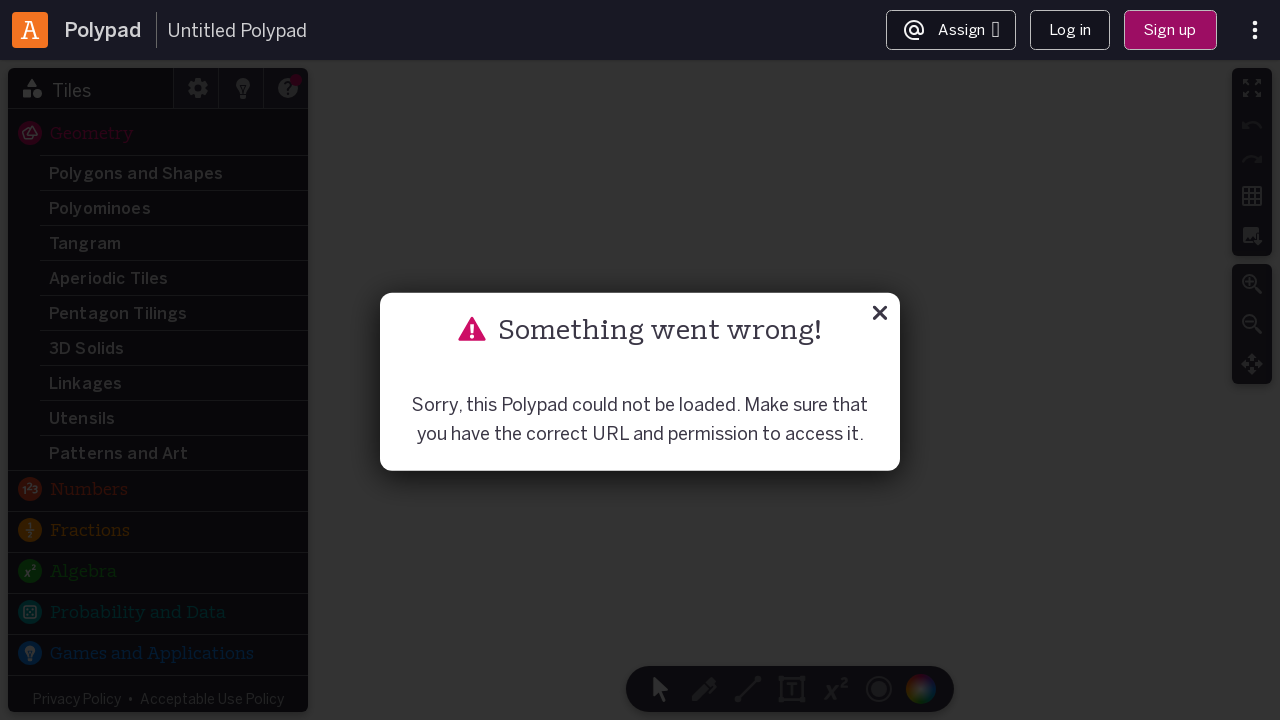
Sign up (1170, 29)
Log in (1070, 29)
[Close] (880, 316)
